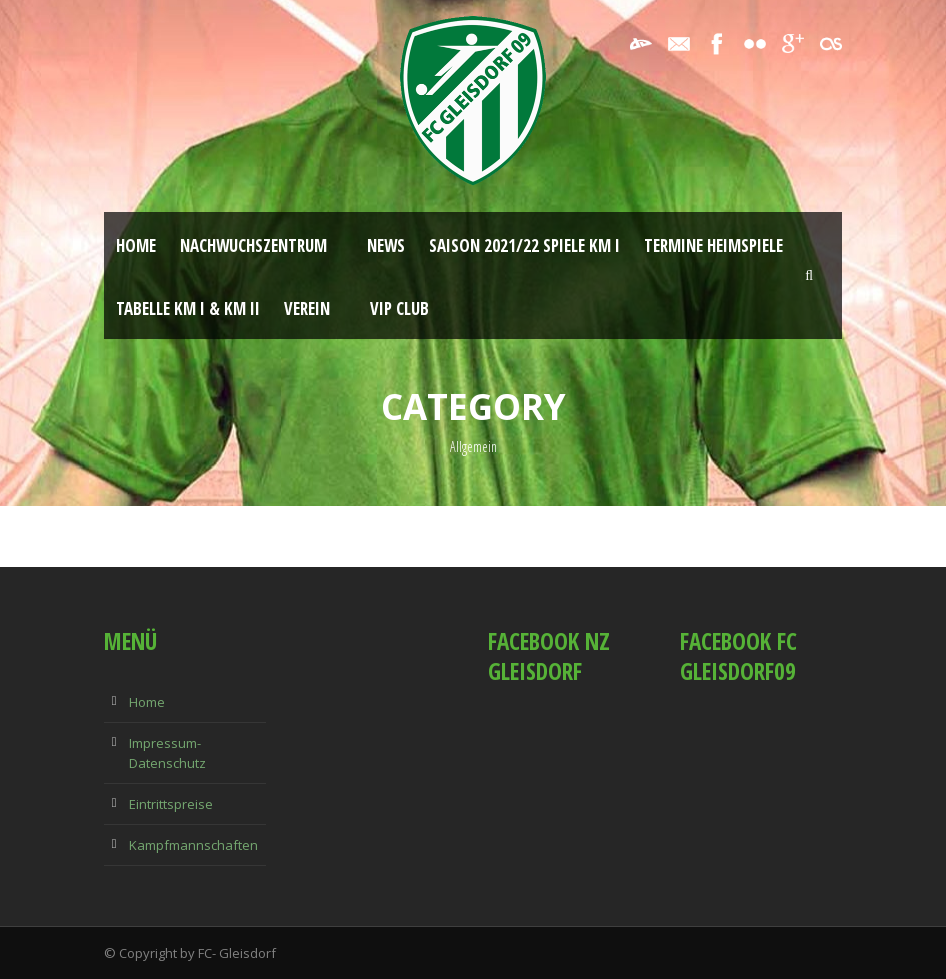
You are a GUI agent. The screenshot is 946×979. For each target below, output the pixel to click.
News (386, 245)
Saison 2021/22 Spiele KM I (524, 245)
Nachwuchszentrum (253, 245)
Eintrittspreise (171, 804)
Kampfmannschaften (193, 845)
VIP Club (399, 308)
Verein (307, 308)
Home (136, 245)
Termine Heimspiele (713, 245)
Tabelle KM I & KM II (188, 308)
